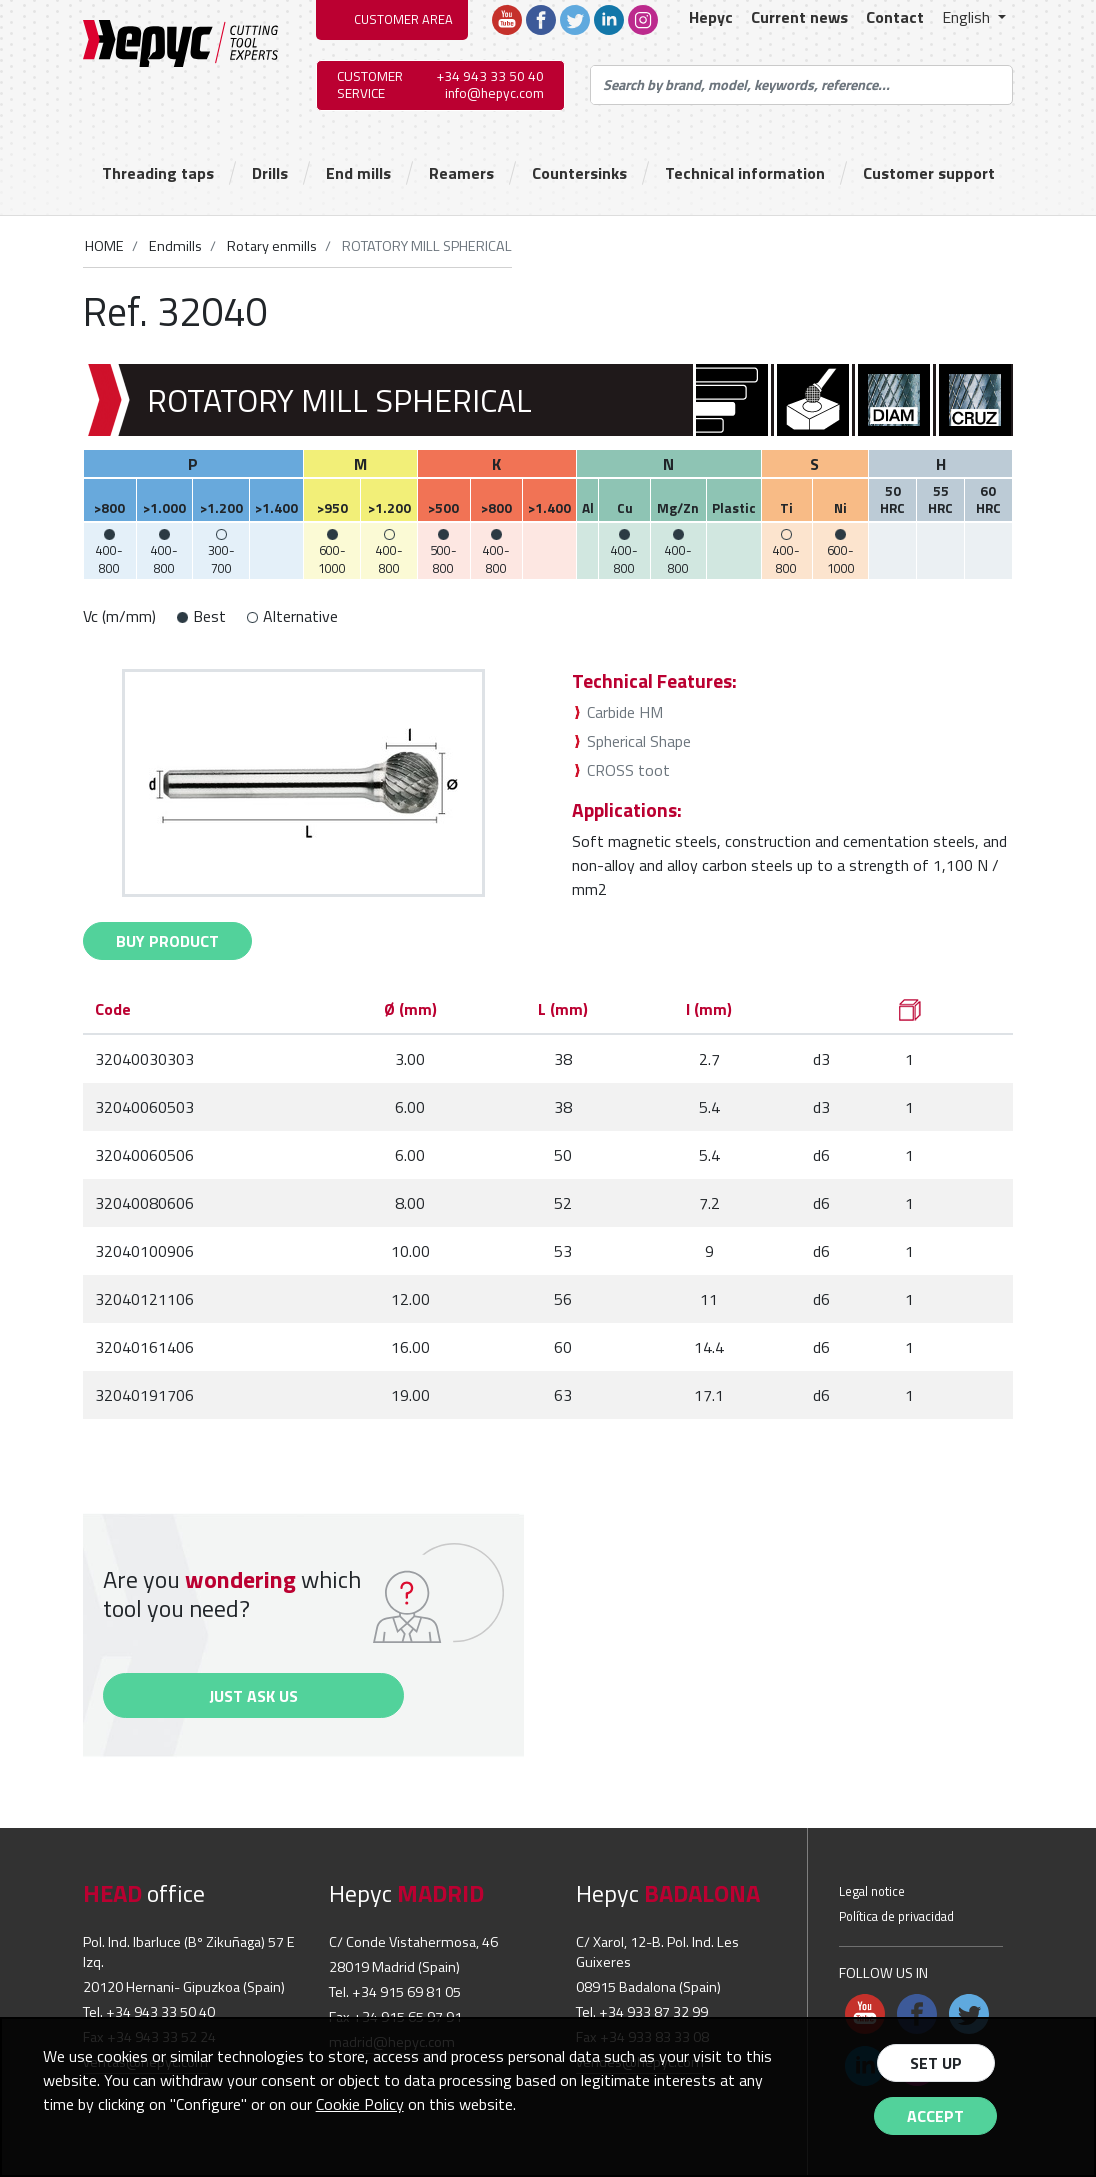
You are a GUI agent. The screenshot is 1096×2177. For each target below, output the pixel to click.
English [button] (968, 17)
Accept (935, 2116)
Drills (270, 173)
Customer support (929, 173)
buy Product (167, 941)
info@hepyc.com (494, 93)
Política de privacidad (896, 1916)
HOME (104, 246)
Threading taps (158, 173)
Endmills (174, 246)
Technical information (745, 173)
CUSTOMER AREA (403, 19)
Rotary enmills (270, 246)
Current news (799, 17)
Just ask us (253, 1696)
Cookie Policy (360, 2104)
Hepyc (711, 17)
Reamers (461, 173)
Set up (936, 2063)
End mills (358, 173)
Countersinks (579, 173)
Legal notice (872, 1891)
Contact (895, 17)
